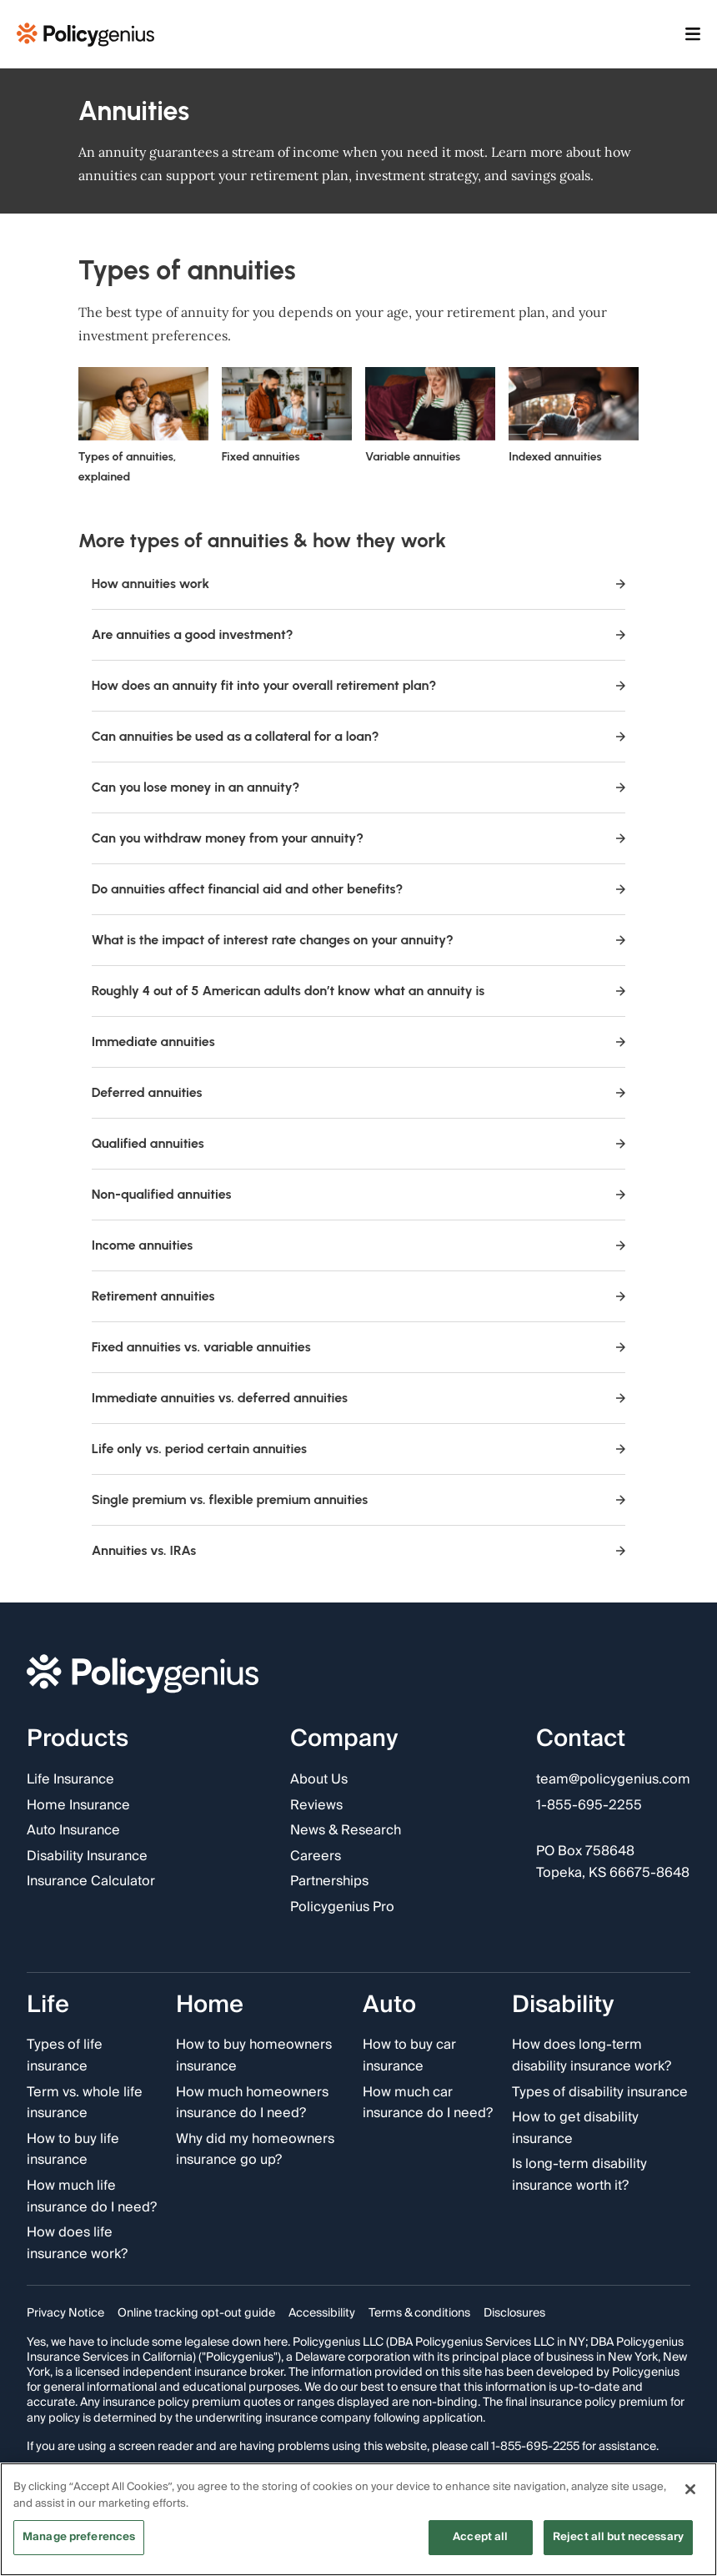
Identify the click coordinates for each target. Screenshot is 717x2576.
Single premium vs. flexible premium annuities (359, 1499)
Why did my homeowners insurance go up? (255, 2149)
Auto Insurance (73, 1831)
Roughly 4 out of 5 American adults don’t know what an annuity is (359, 991)
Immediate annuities (359, 1041)
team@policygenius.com (613, 1780)
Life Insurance (70, 1780)
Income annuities (359, 1245)
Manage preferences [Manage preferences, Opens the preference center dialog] (79, 2539)
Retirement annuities (359, 1296)
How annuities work (359, 583)
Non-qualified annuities (359, 1194)
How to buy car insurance (409, 2056)
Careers (315, 1857)
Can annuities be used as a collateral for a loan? (359, 736)
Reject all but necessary (618, 2539)
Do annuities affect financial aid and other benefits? (359, 889)
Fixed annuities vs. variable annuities (359, 1347)
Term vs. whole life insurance (85, 2102)
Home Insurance (78, 1805)
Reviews (316, 1805)
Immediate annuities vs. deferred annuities (359, 1398)
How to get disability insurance (575, 2128)
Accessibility (321, 2313)
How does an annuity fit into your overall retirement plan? (359, 685)
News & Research (345, 1831)
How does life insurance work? (77, 2243)
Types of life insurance (65, 2056)
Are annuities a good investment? (359, 634)
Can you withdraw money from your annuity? (359, 838)
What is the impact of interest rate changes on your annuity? (359, 940)
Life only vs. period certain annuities (359, 1449)
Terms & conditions (419, 2313)
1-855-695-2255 (589, 1805)
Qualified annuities (359, 1143)
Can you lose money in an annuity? (359, 787)
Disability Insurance (87, 1857)
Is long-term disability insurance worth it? (579, 2175)
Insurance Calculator (91, 1882)
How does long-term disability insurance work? (591, 2056)
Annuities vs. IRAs (359, 1550)
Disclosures (514, 2313)
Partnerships (329, 1882)
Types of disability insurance (600, 2092)
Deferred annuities (359, 1092)
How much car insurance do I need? (428, 2102)
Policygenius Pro (342, 1908)
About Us (319, 1780)
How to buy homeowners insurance (254, 2056)
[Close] (690, 2491)
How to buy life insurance (73, 2149)
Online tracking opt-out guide (196, 2313)
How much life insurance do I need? (92, 2197)
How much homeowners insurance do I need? (252, 2102)
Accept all (480, 2539)
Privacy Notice (65, 2313)
